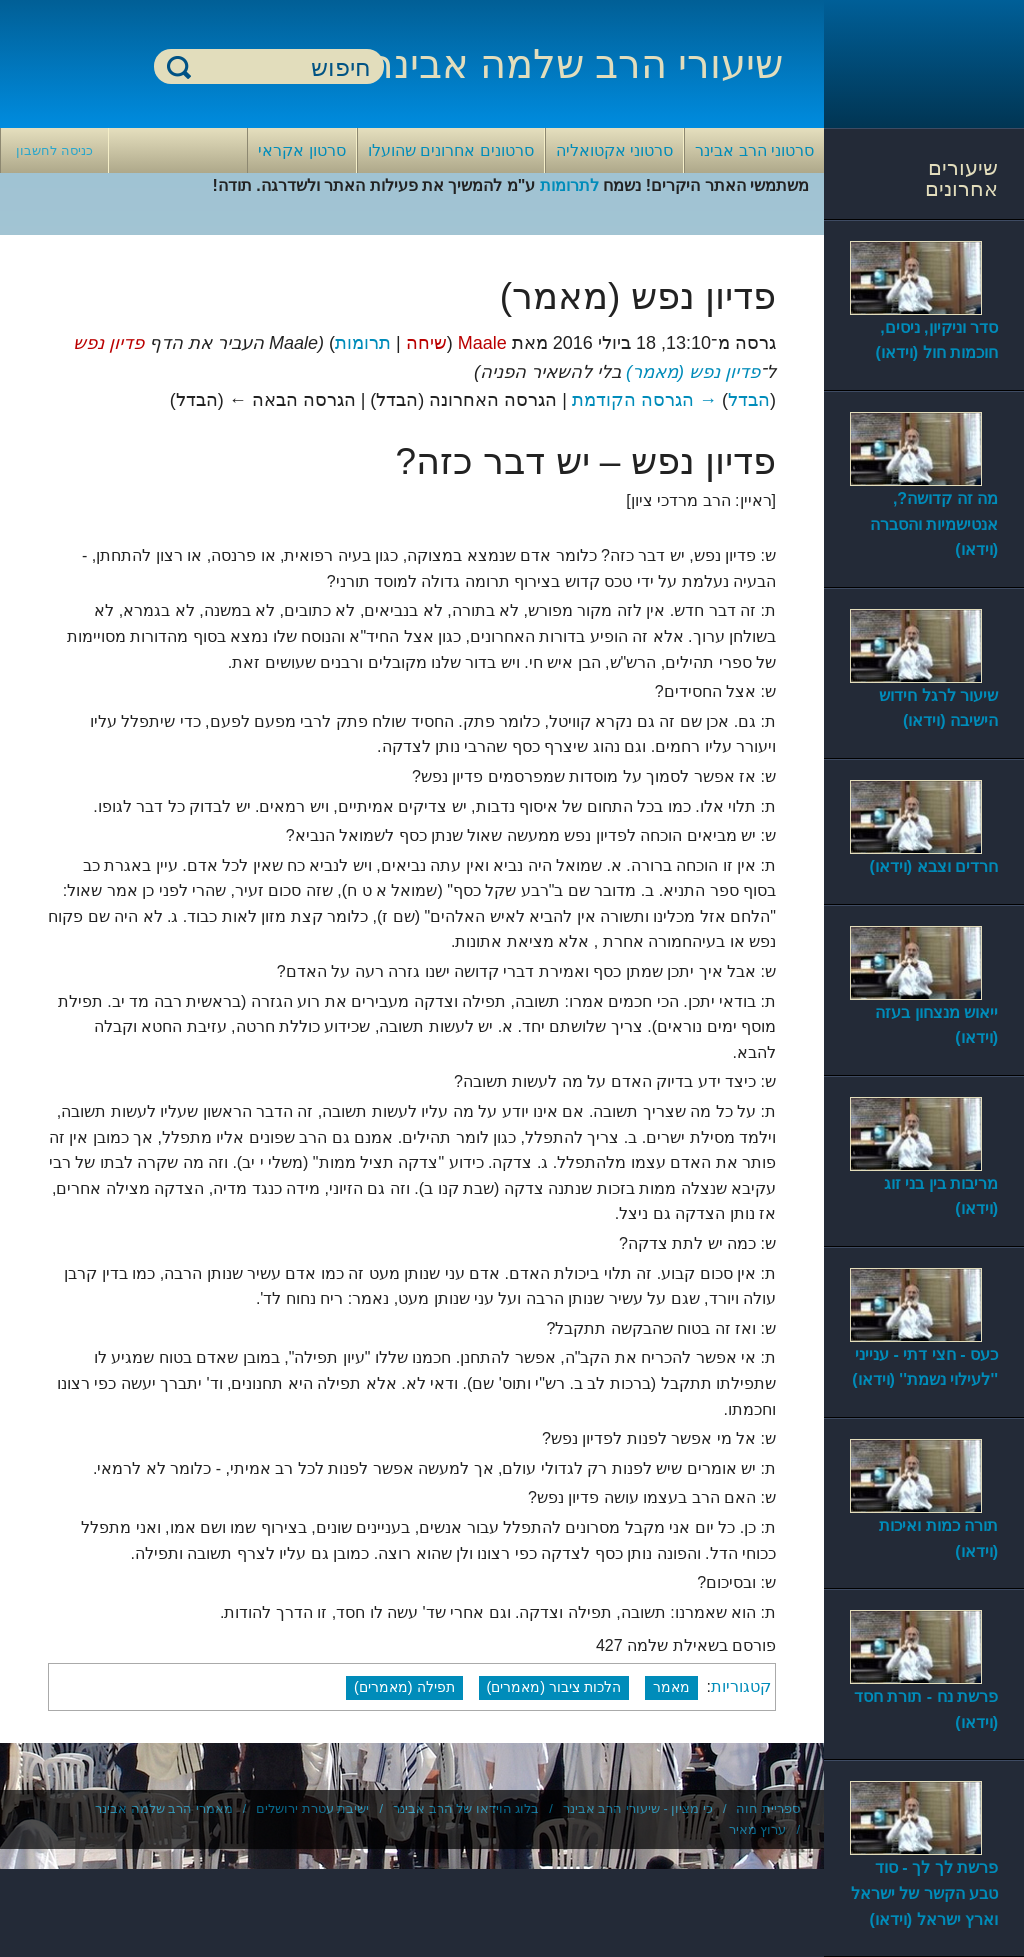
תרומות (363, 343)
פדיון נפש (108, 343)
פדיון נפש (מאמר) (693, 372)
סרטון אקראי (301, 150)
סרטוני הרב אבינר (754, 150)
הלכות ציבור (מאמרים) (554, 1687)
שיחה (426, 343)
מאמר (671, 1687)
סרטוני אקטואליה (614, 150)
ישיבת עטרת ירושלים (312, 1808)
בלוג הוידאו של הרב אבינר (466, 1808)
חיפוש (179, 66)
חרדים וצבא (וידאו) (933, 866)
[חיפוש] (281, 67)
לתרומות (569, 185)
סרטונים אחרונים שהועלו (451, 150)
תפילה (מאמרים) (404, 1687)
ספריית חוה (768, 1808)
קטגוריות (741, 1686)
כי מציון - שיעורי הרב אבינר (638, 1808)
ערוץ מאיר (758, 1829)
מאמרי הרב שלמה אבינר (164, 1808)
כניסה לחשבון (54, 150)
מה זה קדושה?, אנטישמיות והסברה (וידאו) (934, 524)
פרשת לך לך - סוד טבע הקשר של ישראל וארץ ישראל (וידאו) (924, 1893)
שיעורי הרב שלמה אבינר (577, 64)
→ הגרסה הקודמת (644, 400)
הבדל (749, 400)
